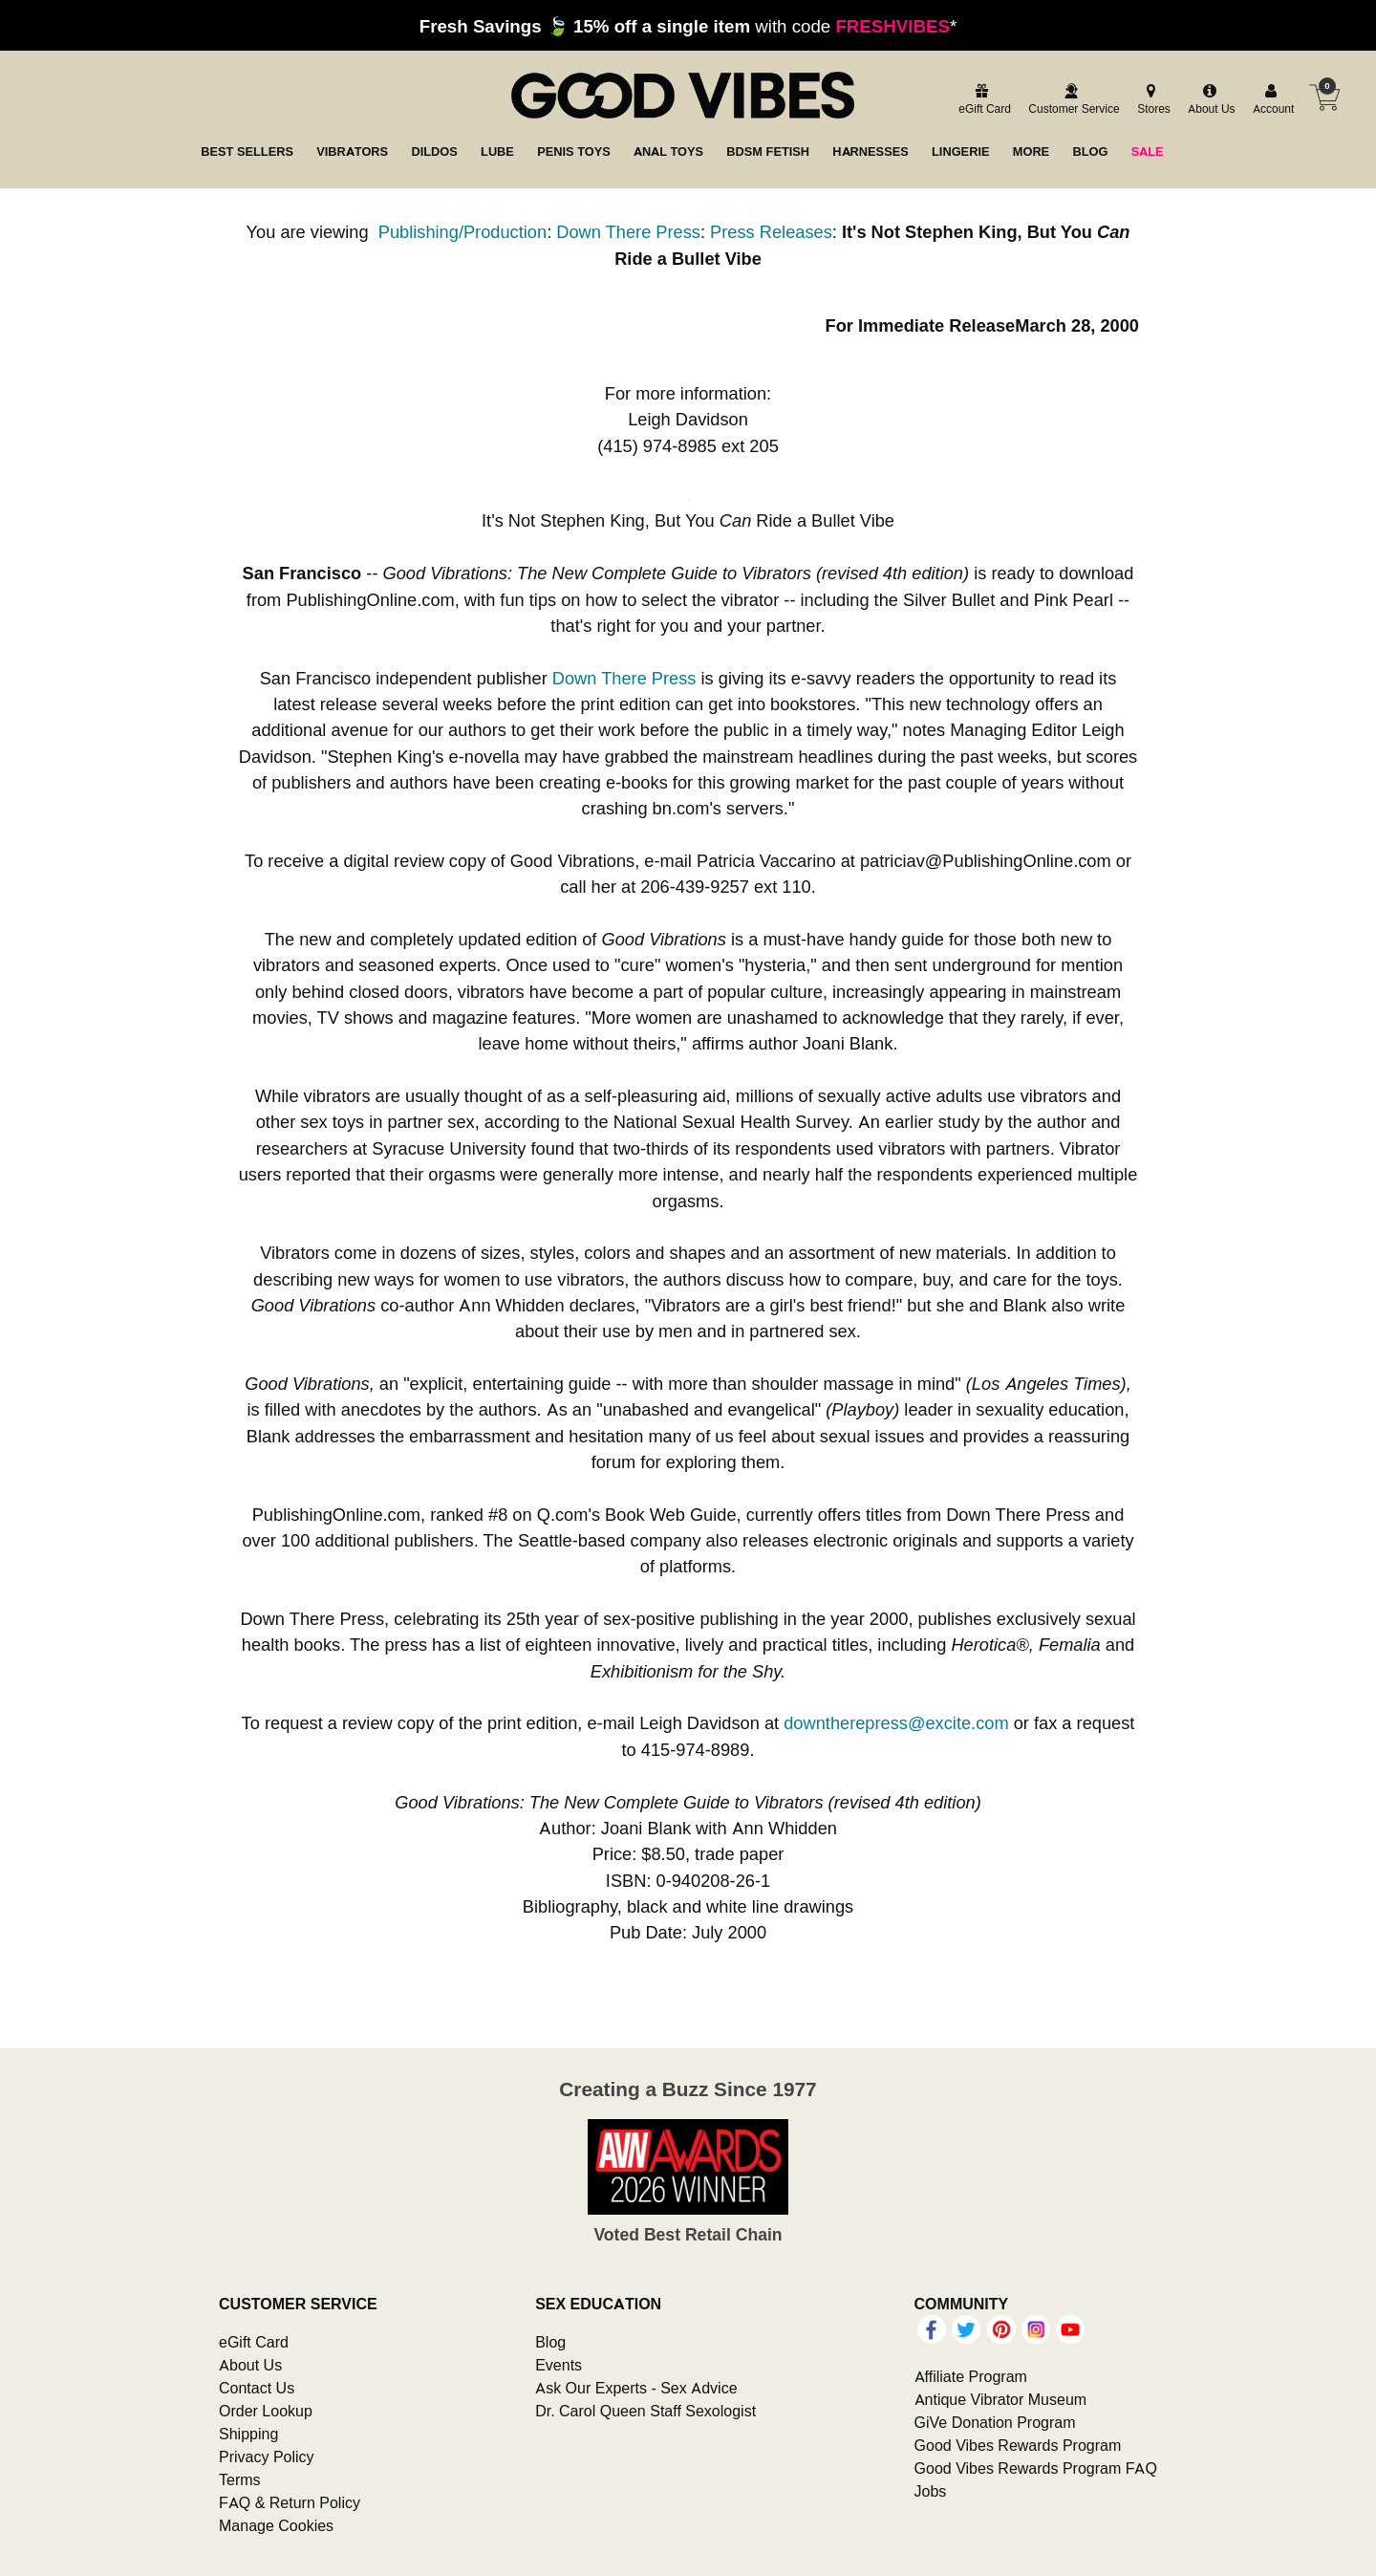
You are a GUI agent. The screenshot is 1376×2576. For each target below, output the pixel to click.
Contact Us (256, 2387)
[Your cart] (1324, 97)
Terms (240, 2479)
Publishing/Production (462, 232)
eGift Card (254, 2341)
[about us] (1209, 100)
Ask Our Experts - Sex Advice (636, 2387)
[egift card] (982, 100)
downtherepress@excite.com (896, 1723)
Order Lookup (265, 2410)
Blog (550, 2341)
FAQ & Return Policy (289, 2502)
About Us (250, 2364)
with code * (688, 25)
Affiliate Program (970, 2376)
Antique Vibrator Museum (1000, 2399)
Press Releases (771, 232)
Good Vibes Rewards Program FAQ (1035, 2468)
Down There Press (628, 232)
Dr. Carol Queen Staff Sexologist (645, 2410)
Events (558, 2364)
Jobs (930, 2490)
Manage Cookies (276, 2525)
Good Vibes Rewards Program (1018, 2445)
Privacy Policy (266, 2456)
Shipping (248, 2433)
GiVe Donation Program (995, 2422)
